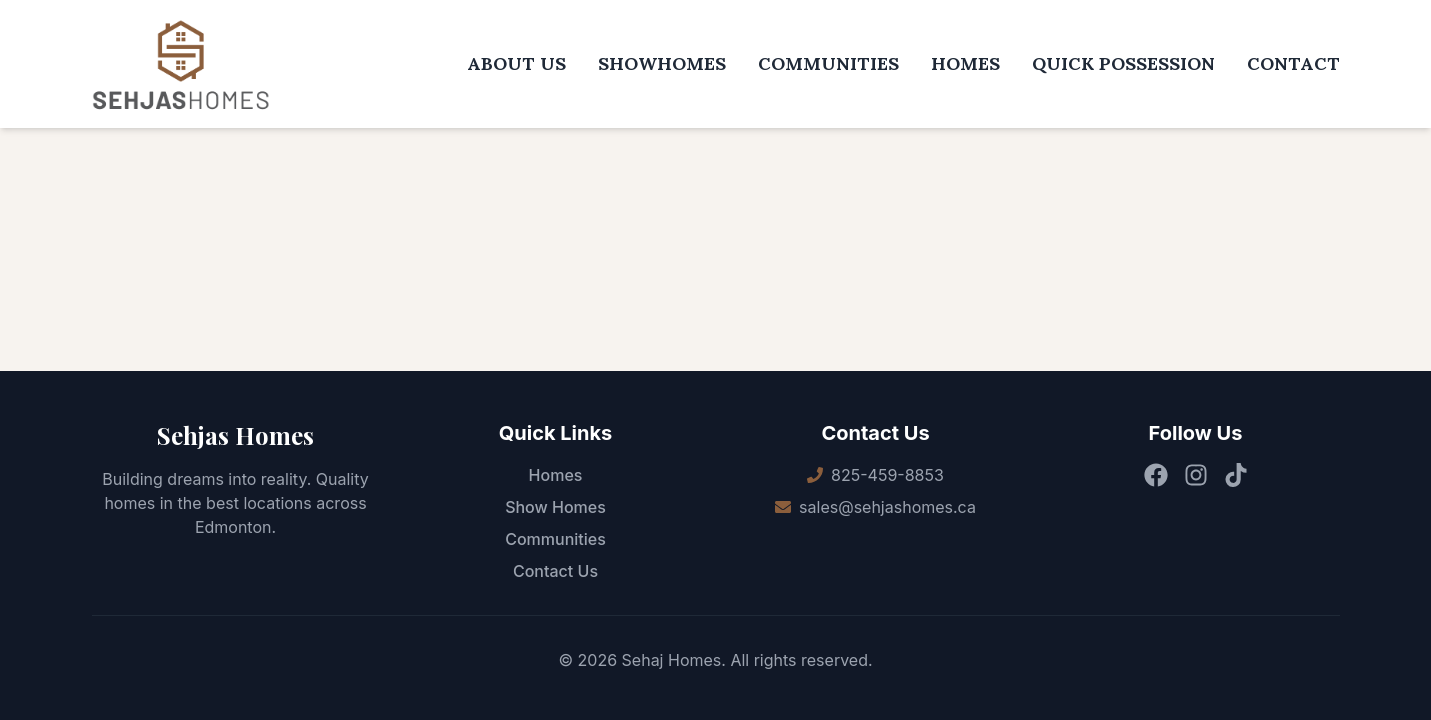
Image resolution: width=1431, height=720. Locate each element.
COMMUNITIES (828, 63)
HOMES (965, 63)
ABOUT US (516, 63)
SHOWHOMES (662, 63)
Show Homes (555, 507)
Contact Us (555, 571)
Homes (556, 475)
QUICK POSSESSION (1123, 63)
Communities (555, 539)
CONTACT (1293, 63)
